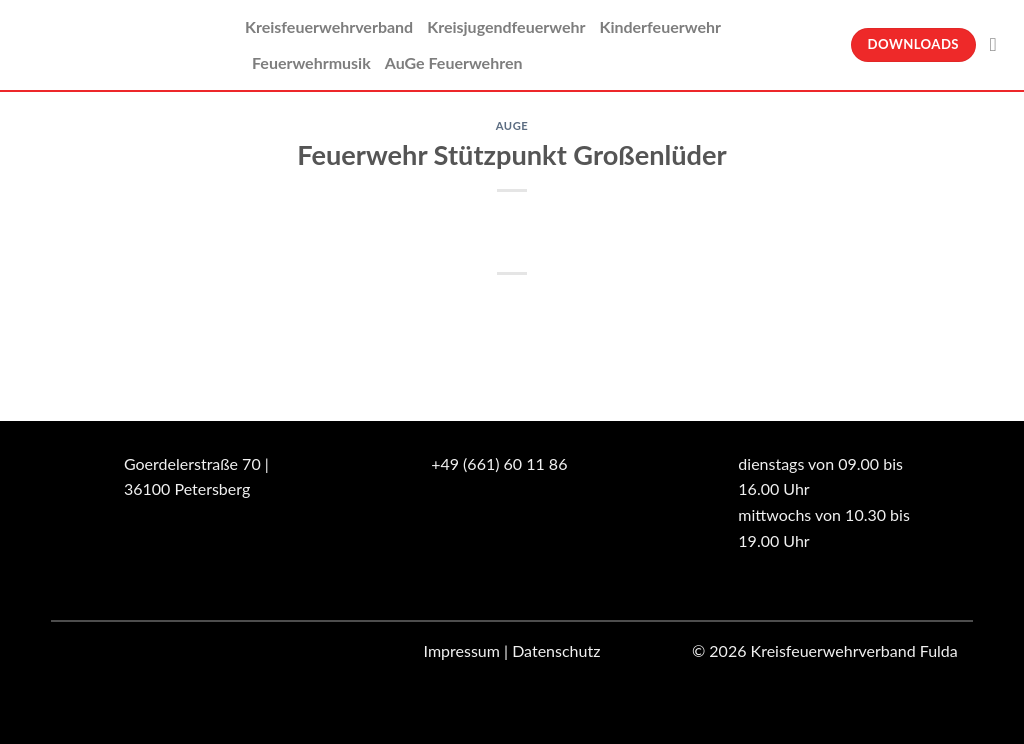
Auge (512, 125)
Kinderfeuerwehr (660, 26)
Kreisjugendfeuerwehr (506, 26)
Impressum (462, 650)
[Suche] (999, 44)
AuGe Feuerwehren (454, 62)
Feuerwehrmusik (311, 62)
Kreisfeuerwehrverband (329, 26)
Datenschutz (556, 650)
